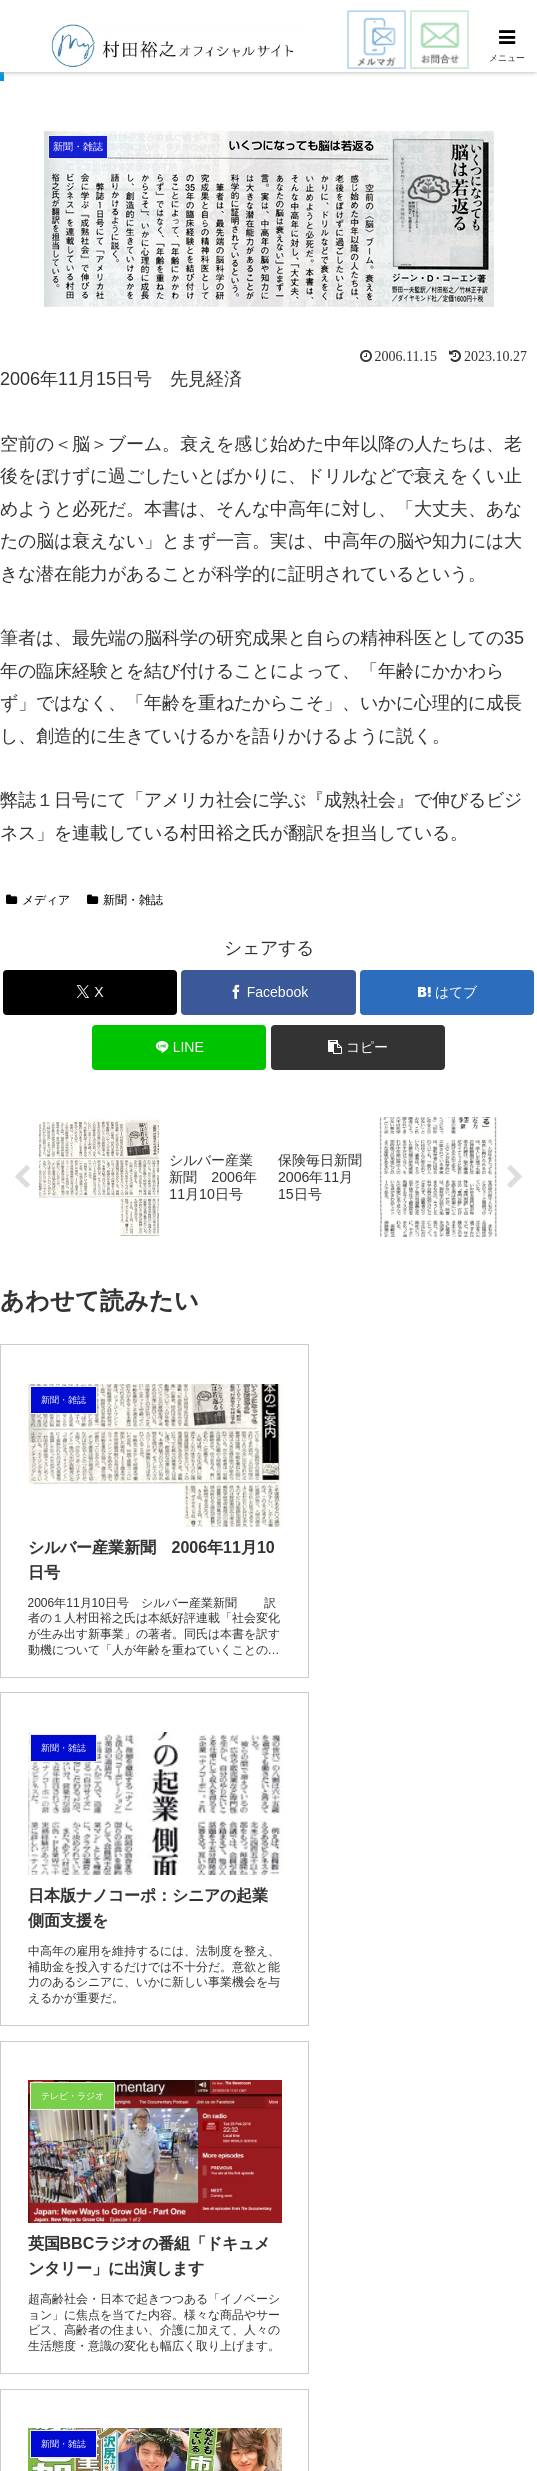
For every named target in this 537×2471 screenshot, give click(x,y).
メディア (38, 900)
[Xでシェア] (90, 992)
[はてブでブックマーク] (447, 992)
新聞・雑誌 (125, 900)
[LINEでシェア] (179, 1047)
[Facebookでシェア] (268, 992)
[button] (358, 1047)
